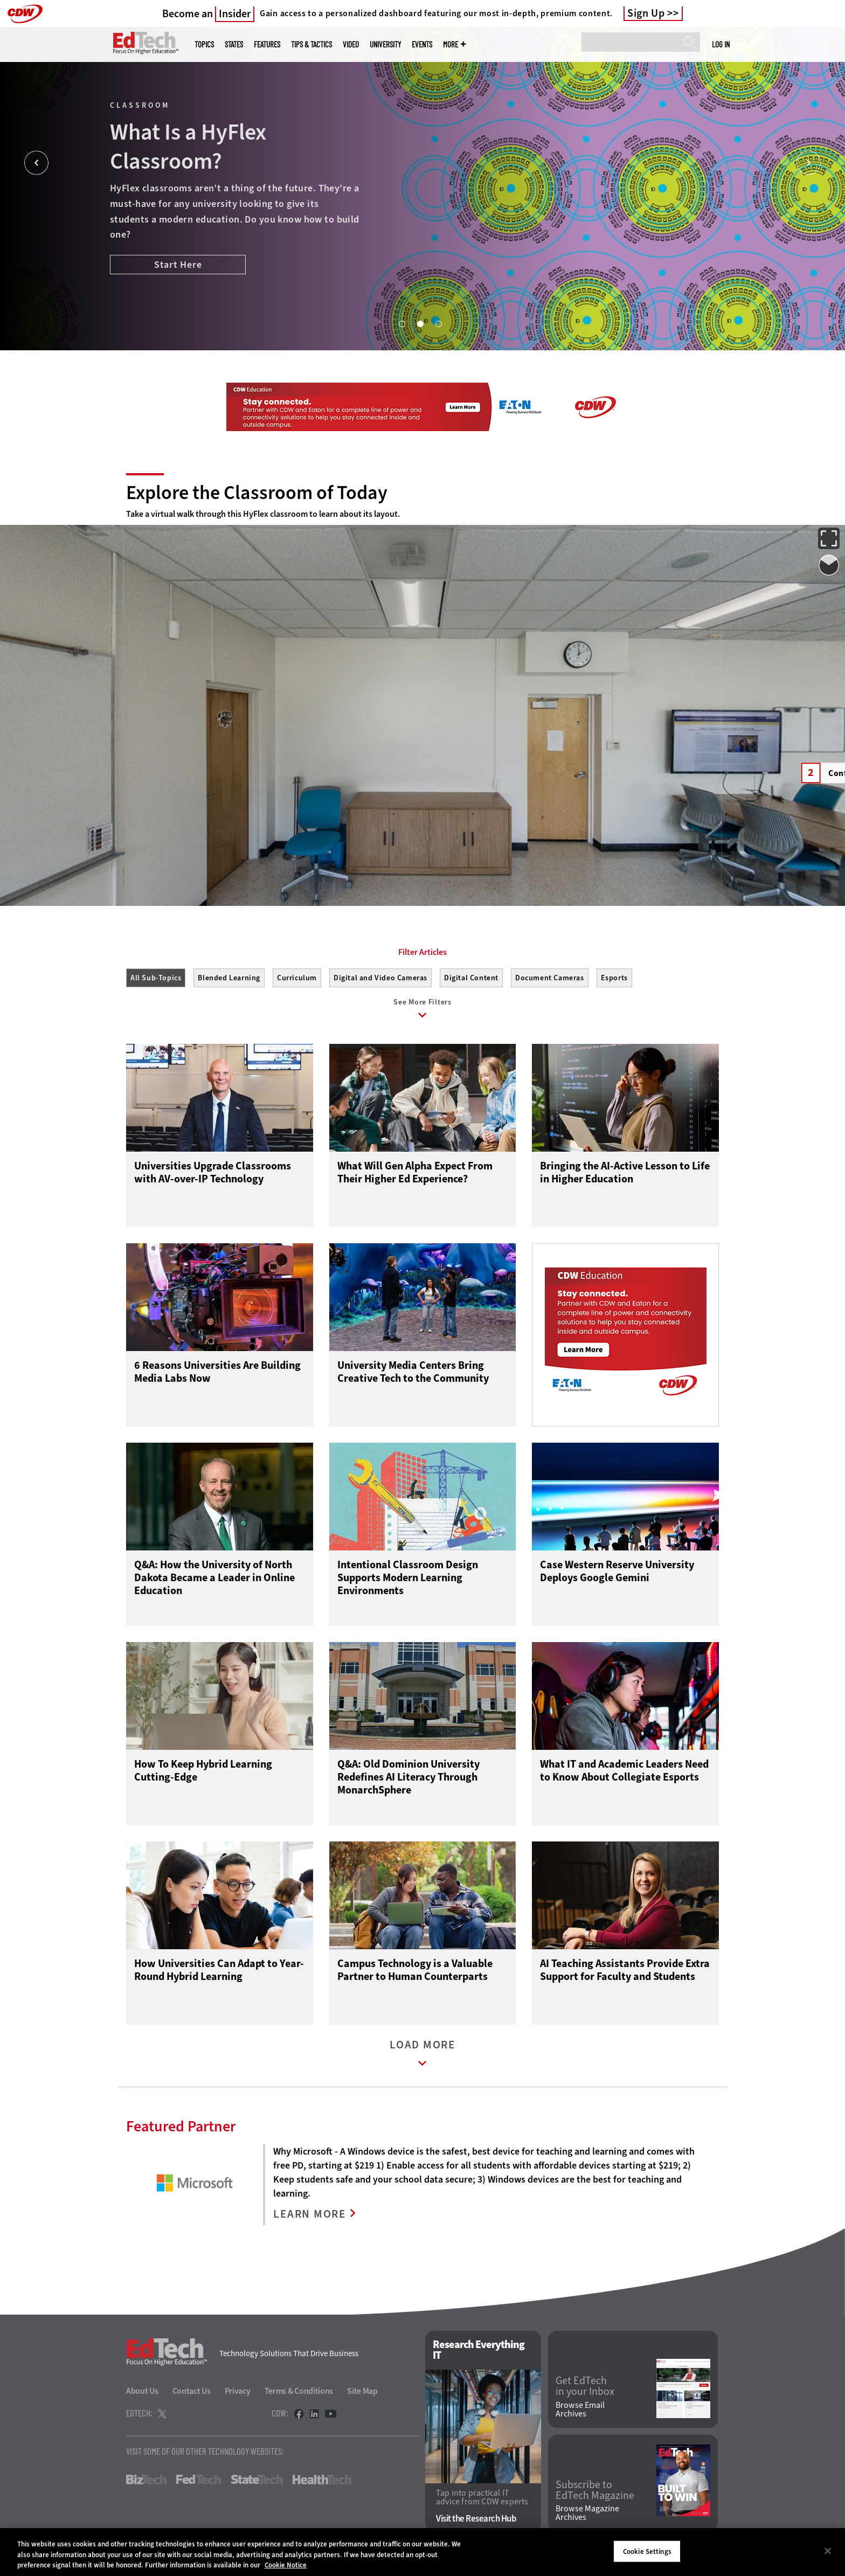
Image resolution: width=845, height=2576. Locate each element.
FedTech (198, 2479)
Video (351, 44)
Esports (614, 978)
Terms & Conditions (299, 2391)
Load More (422, 2056)
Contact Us (191, 2391)
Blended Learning (229, 978)
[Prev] (36, 163)
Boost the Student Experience (184, 281)
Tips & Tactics (311, 44)
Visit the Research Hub (476, 2518)
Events (422, 44)
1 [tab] (401, 323)
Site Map (362, 2391)
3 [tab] (438, 323)
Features (267, 44)
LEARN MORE (309, 2214)
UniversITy (385, 44)
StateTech (257, 2479)
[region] (422, 2552)
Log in (721, 44)
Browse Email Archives (580, 2409)
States (234, 44)
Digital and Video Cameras (380, 978)
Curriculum (297, 978)
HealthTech (322, 2479)
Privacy (238, 2391)
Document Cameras (549, 978)
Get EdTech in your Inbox (585, 2386)
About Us (142, 2391)
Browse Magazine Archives (587, 2513)
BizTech (146, 2479)
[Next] (808, 163)
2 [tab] (419, 323)
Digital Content (471, 978)
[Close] (828, 2551)
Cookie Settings (647, 2551)
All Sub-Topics (155, 978)
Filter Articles (422, 952)
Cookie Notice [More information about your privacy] (286, 2565)
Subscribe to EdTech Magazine (595, 2490)
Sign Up (646, 13)
